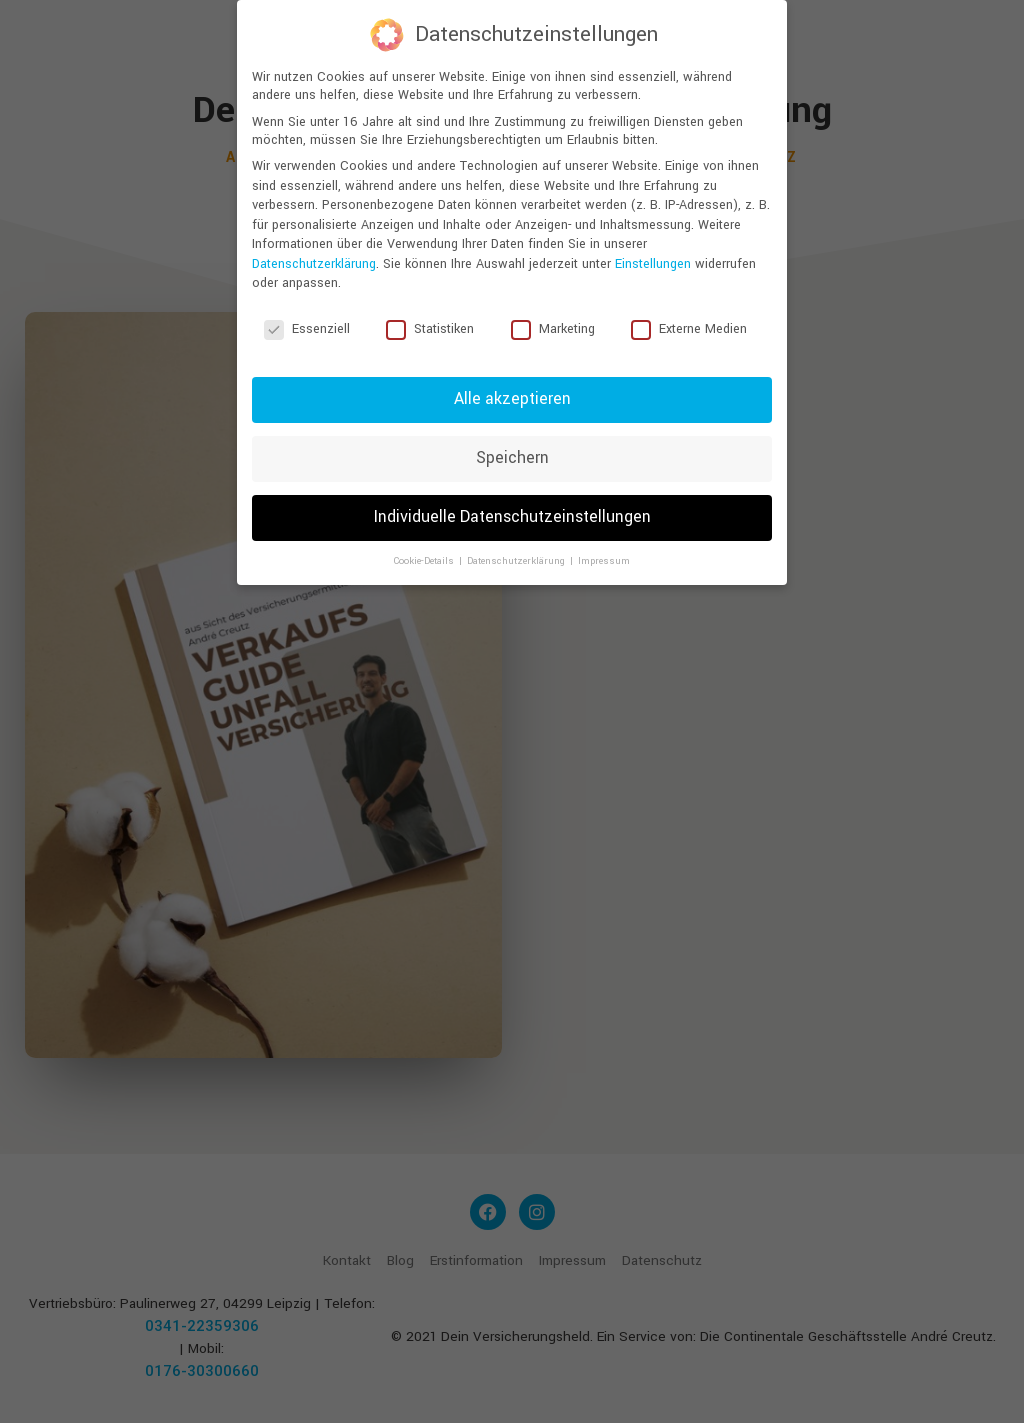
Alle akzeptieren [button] (512, 399)
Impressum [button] (604, 561)
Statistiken (430, 329)
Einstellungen (653, 264)
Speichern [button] (512, 458)
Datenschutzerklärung (314, 264)
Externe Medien (689, 329)
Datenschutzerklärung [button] (517, 561)
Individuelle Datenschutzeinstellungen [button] (512, 517)
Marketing (553, 329)
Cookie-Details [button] (425, 561)
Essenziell (307, 329)
